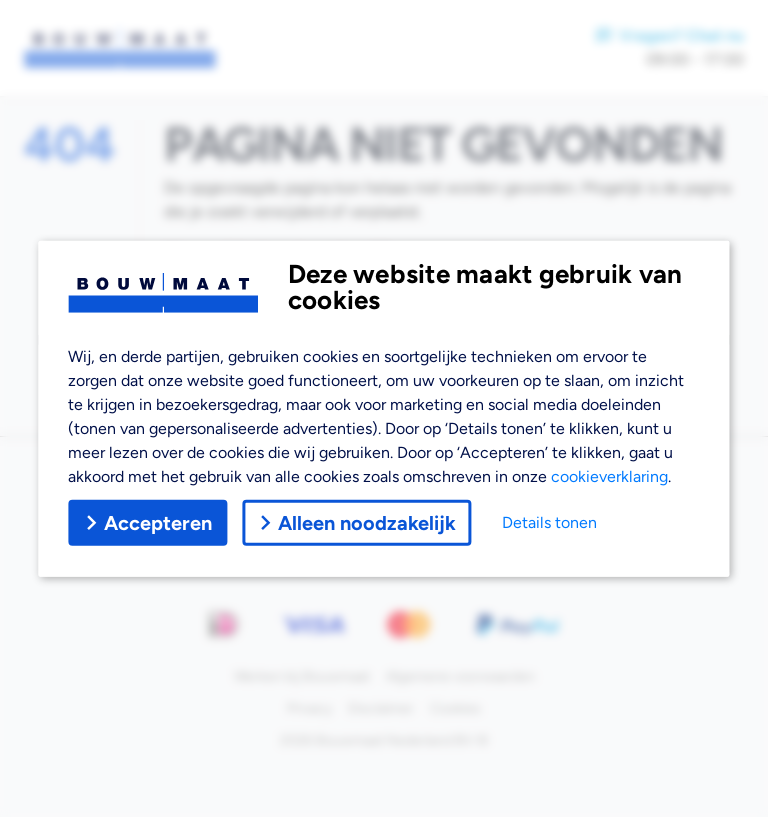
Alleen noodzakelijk (356, 523)
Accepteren (147, 523)
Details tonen (549, 522)
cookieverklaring (609, 476)
